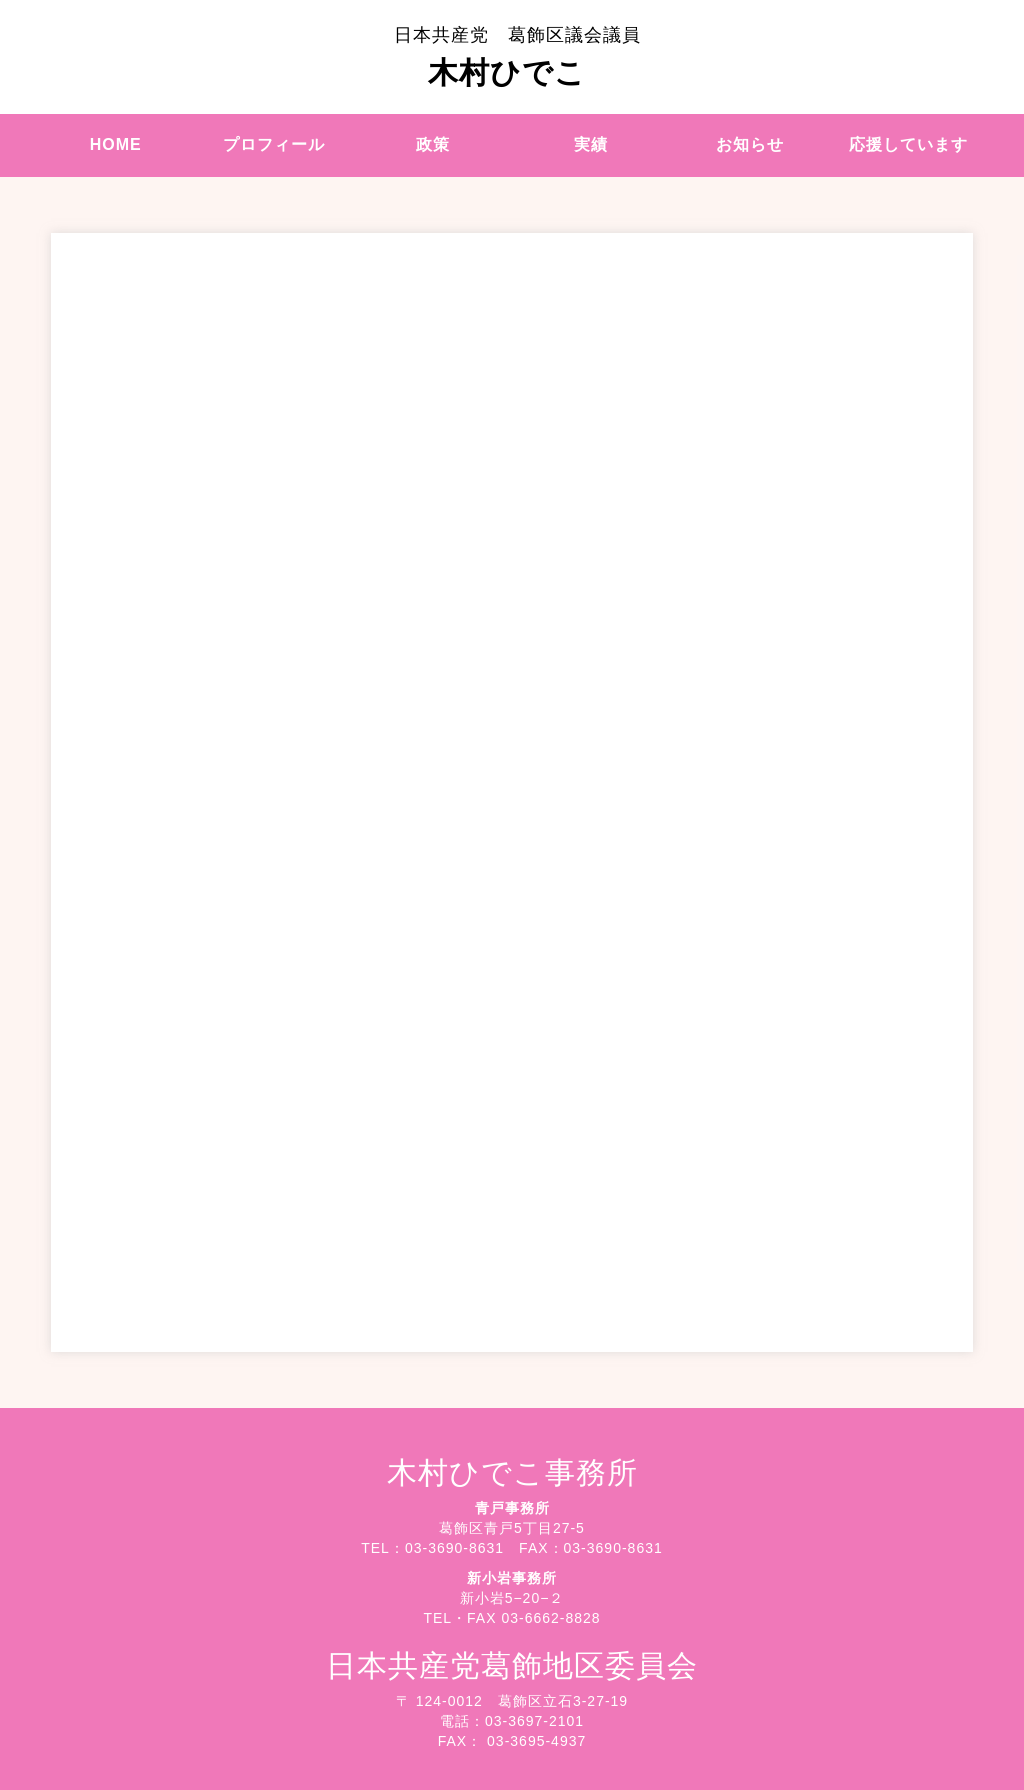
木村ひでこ (517, 57)
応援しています (908, 144)
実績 (591, 144)
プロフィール (274, 144)
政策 (433, 144)
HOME (116, 144)
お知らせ (750, 144)
